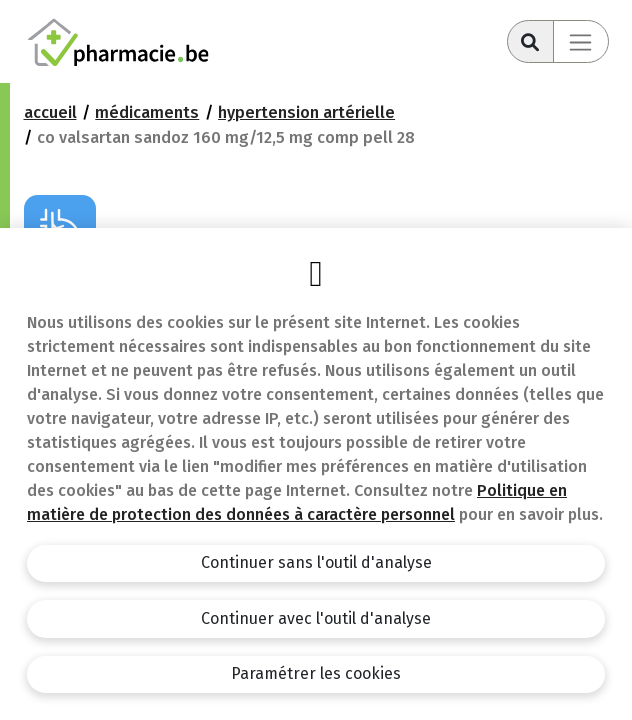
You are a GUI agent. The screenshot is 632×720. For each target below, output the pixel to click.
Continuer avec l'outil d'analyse (316, 618)
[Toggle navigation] (581, 41)
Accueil (50, 112)
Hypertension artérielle (306, 112)
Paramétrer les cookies (316, 673)
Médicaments (147, 112)
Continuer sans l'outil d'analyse (316, 562)
